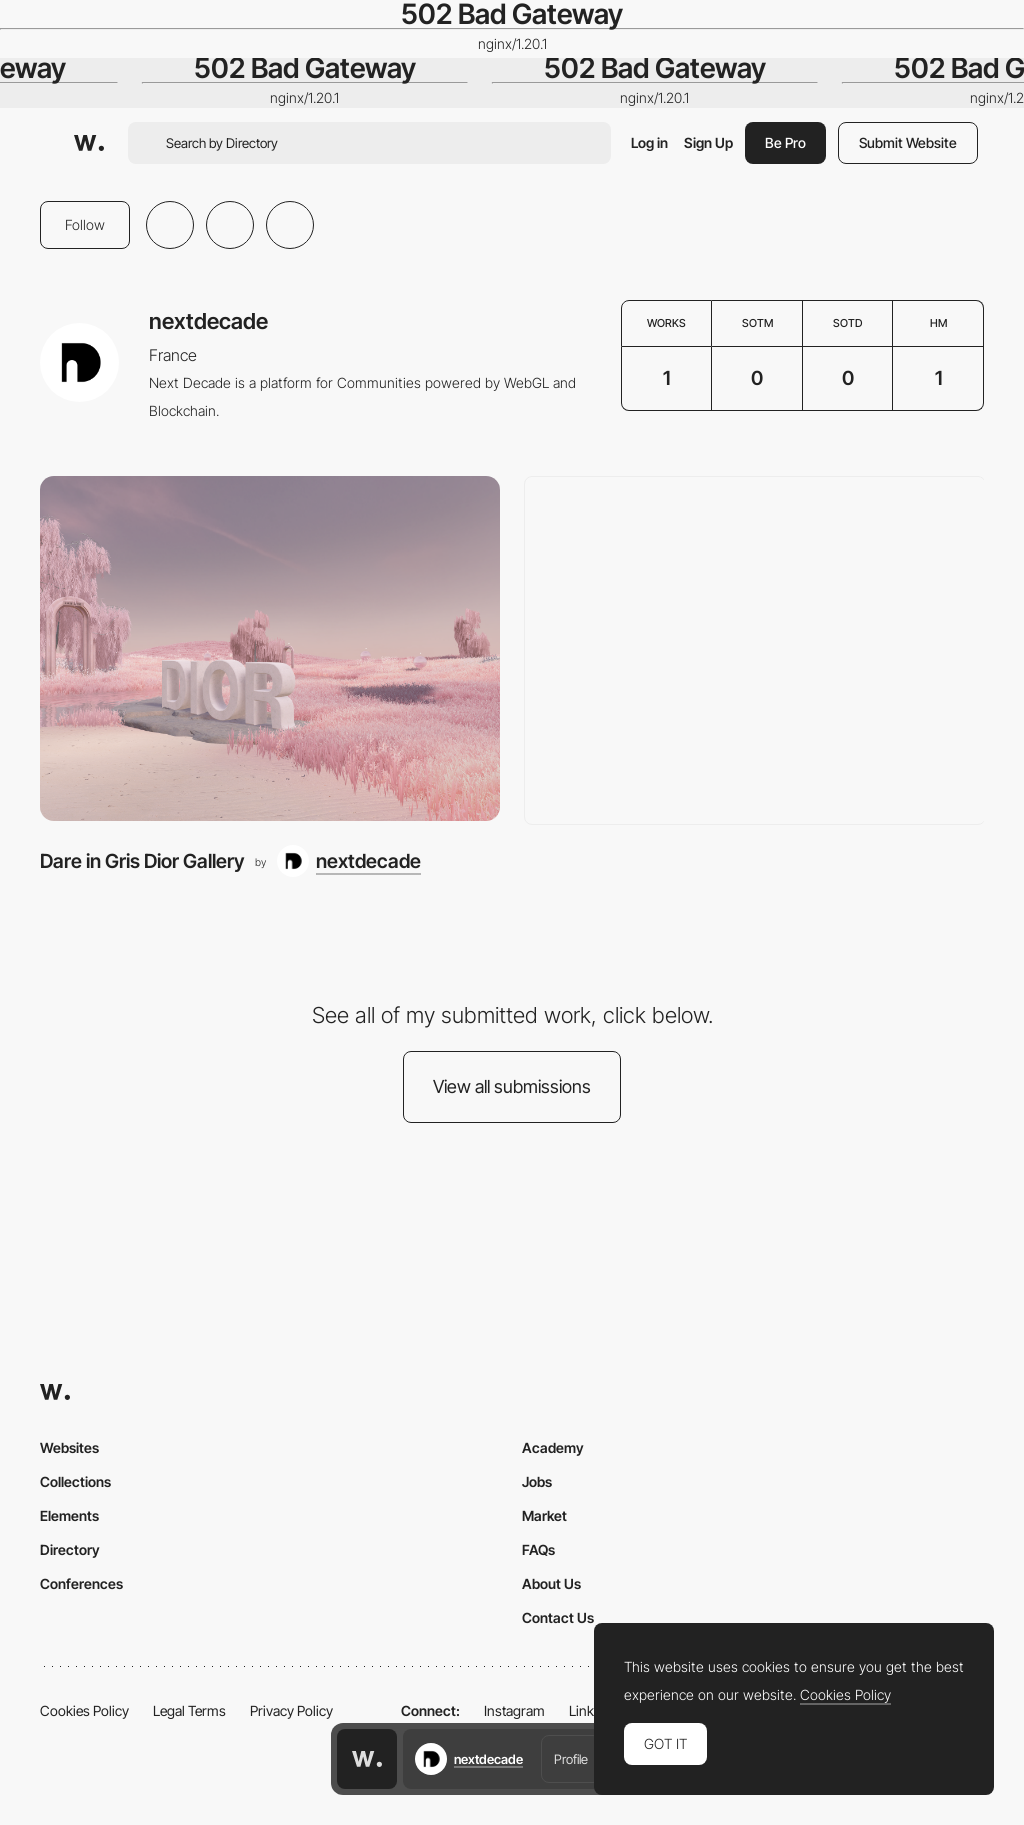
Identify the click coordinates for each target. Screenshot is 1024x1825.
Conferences (81, 1583)
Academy (553, 1447)
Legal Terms (189, 1710)
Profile (571, 1759)
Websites (69, 1447)
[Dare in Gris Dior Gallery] (270, 648)
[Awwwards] (89, 143)
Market (544, 1515)
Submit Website (908, 142)
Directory (70, 1549)
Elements (69, 1515)
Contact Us (558, 1617)
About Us (551, 1583)
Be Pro (785, 142)
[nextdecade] (349, 861)
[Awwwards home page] (367, 1759)
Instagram (514, 1710)
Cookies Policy (84, 1710)
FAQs (538, 1549)
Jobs (537, 1481)
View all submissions (512, 1086)
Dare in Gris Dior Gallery (142, 861)
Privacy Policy (291, 1710)
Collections (75, 1481)
